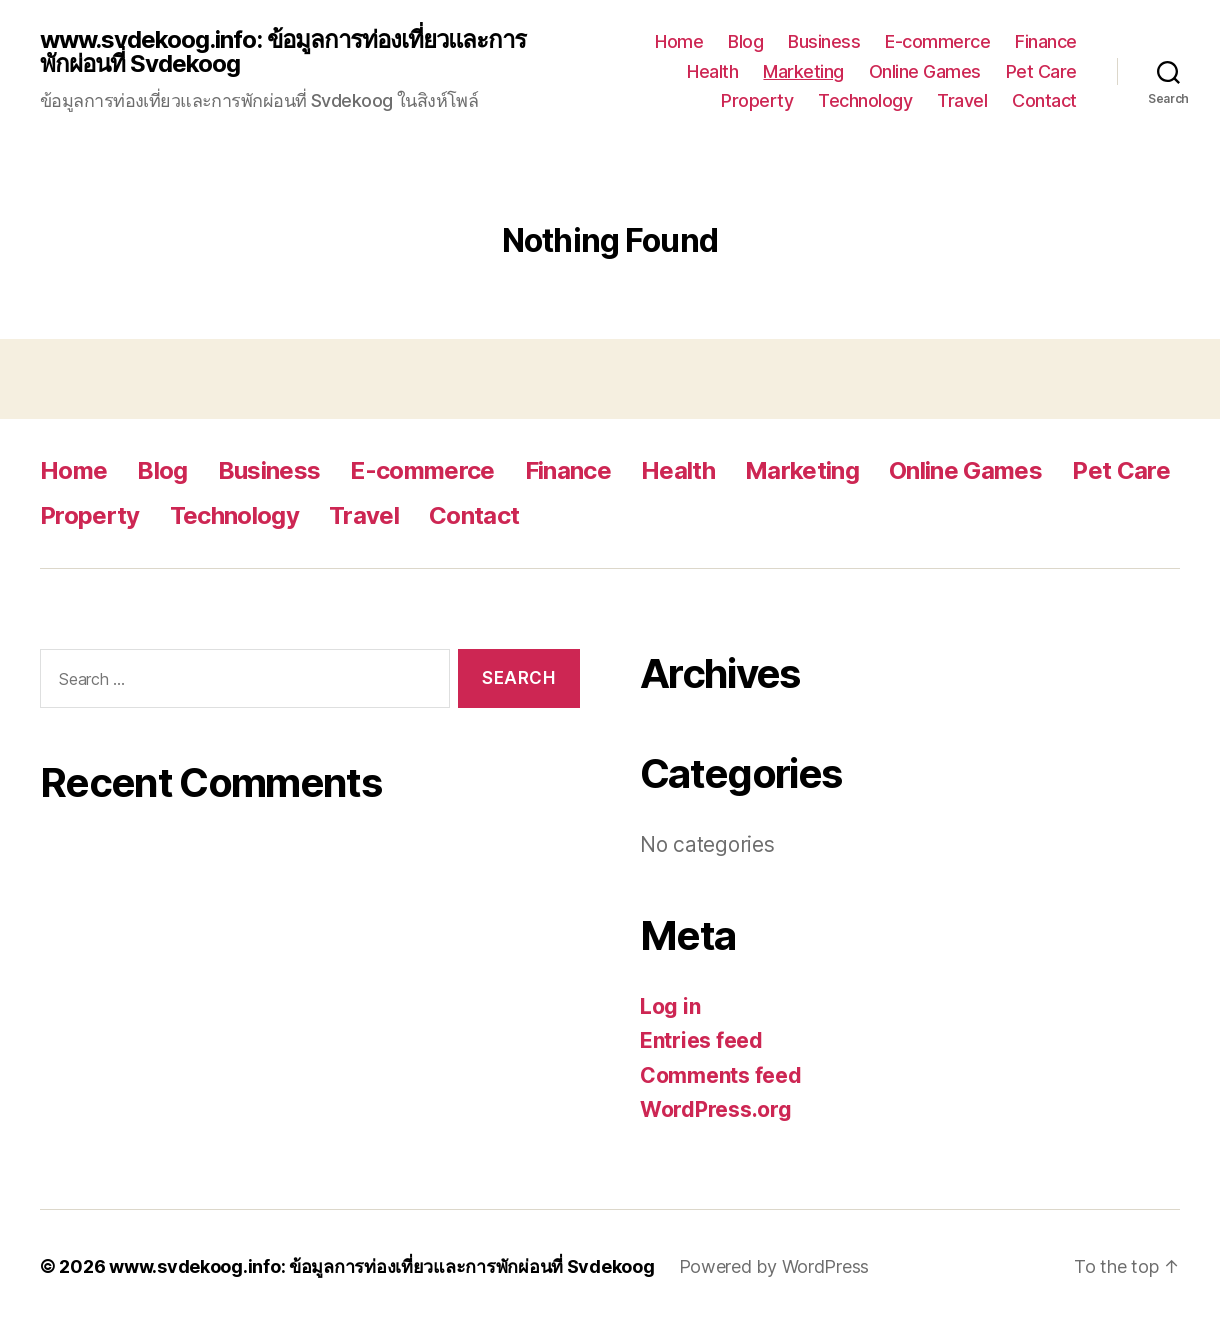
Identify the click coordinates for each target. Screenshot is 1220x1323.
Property (757, 100)
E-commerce (937, 41)
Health (712, 71)
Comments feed (721, 1075)
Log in (670, 1006)
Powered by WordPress (774, 1266)
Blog (745, 41)
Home (679, 41)
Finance (1046, 41)
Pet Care (1041, 71)
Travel (962, 100)
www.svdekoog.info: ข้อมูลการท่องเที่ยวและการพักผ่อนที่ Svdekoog (283, 52)
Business (824, 41)
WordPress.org (716, 1109)
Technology (865, 100)
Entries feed (701, 1040)
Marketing (803, 71)
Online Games (925, 71)
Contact (1044, 100)
